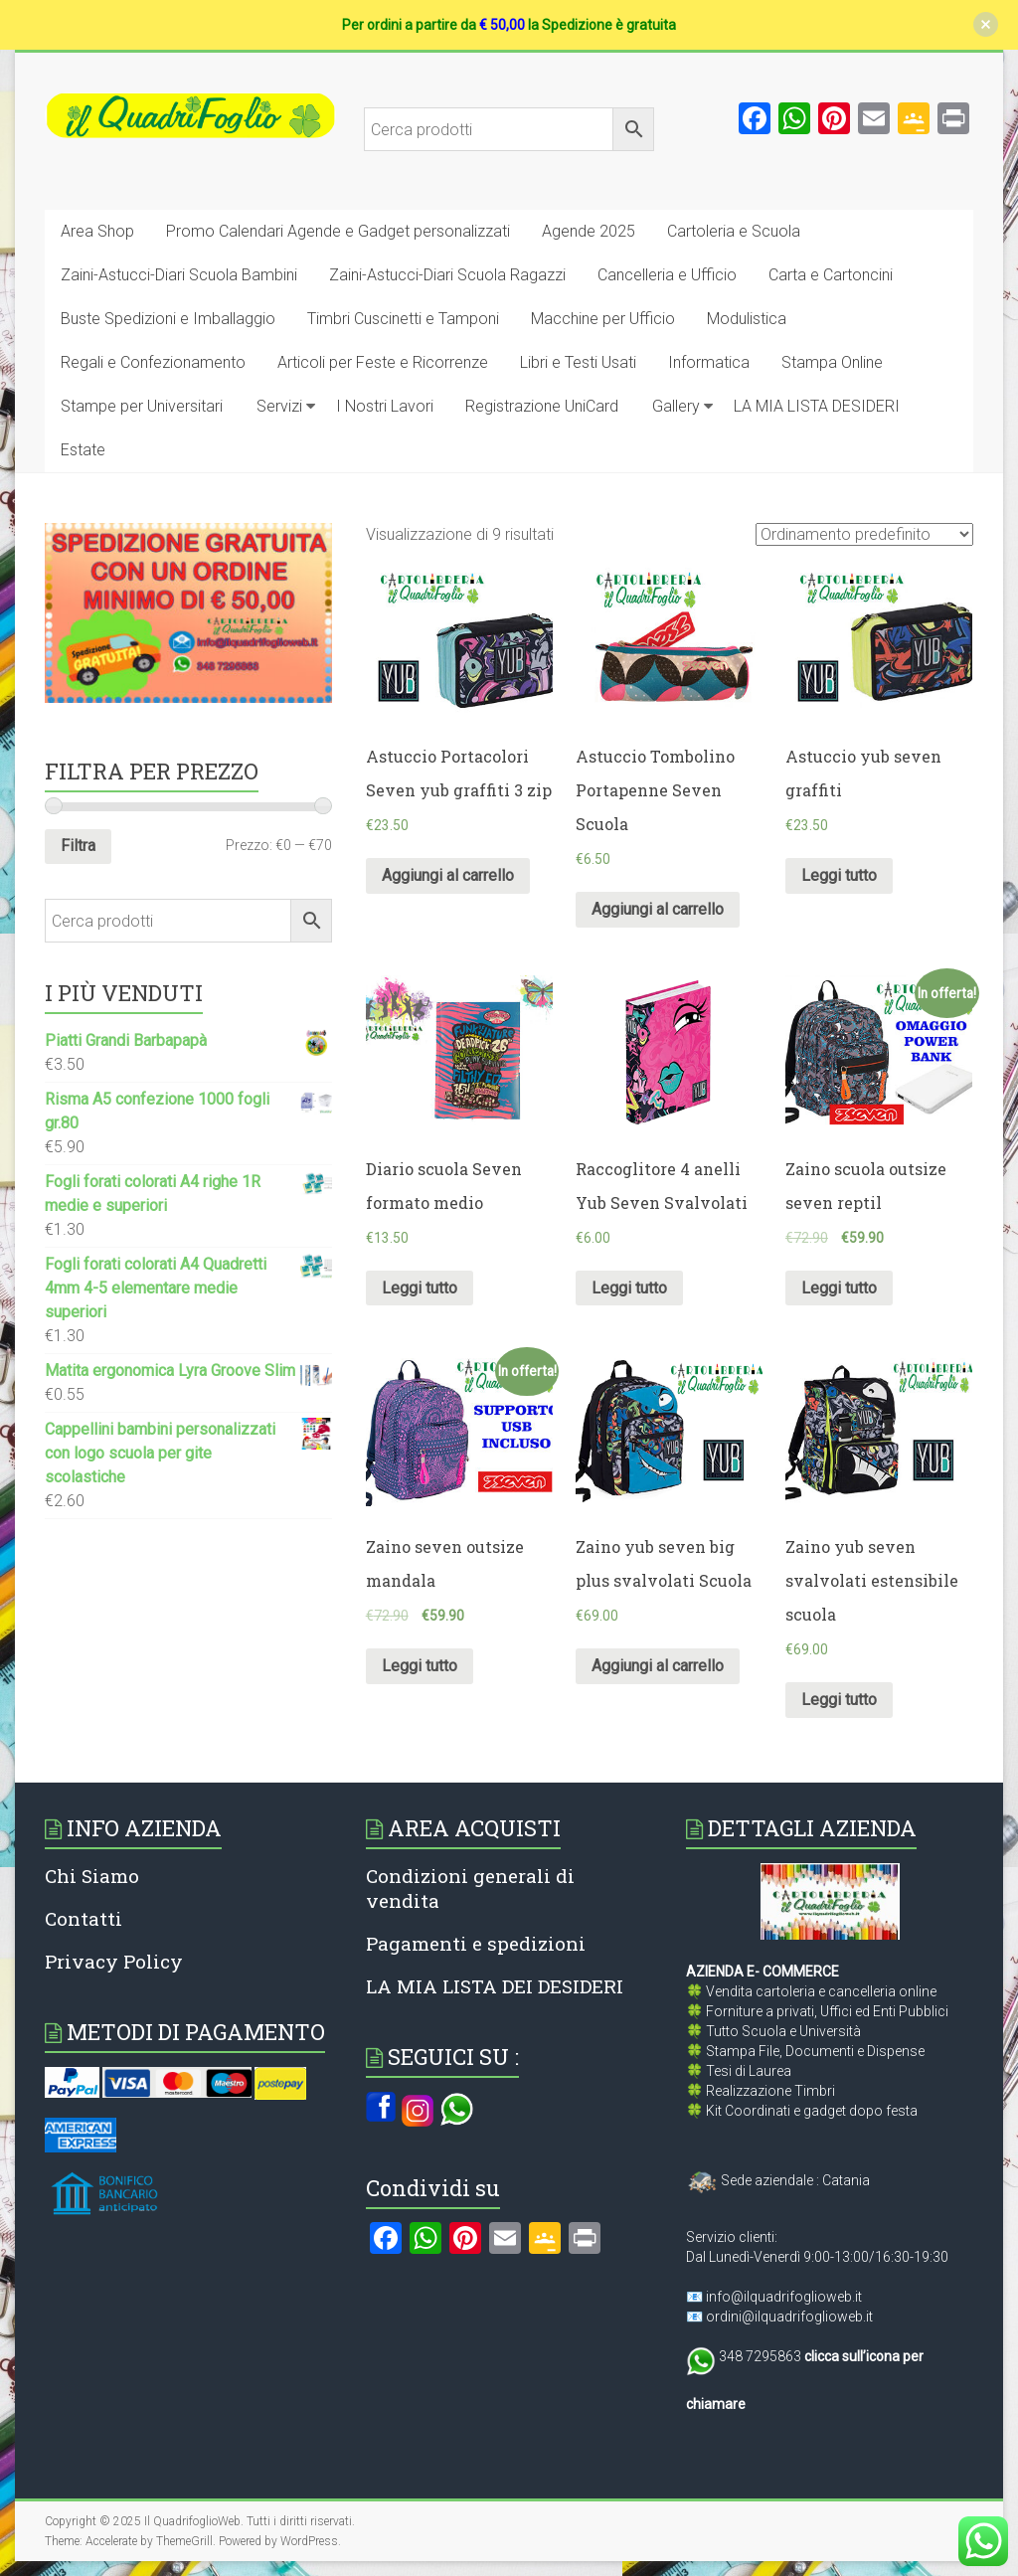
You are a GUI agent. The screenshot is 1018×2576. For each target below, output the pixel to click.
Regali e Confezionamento (153, 362)
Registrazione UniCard (541, 406)
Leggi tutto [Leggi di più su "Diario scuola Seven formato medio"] (419, 1288)
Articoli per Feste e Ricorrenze (382, 362)
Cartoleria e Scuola (733, 231)
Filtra (78, 845)
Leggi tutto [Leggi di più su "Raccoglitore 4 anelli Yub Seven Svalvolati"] (629, 1288)
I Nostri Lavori (384, 406)
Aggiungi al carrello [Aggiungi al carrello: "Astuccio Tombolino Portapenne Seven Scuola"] (658, 909)
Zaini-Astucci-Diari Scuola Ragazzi (447, 274)
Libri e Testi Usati (578, 362)
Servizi (279, 406)
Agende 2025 (588, 231)
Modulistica (746, 318)
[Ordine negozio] (864, 534)
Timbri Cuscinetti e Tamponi (403, 318)
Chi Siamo (92, 1875)
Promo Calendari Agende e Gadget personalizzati (338, 231)
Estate (83, 449)
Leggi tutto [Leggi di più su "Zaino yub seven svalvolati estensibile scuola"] (839, 1699)
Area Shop (97, 231)
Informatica (709, 362)
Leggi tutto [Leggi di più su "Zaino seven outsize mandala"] (419, 1665)
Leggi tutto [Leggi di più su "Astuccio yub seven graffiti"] (839, 875)
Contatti (83, 1918)
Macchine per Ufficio (603, 318)
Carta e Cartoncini (830, 274)
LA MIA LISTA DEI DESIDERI (494, 1986)
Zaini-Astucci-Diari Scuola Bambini (179, 274)
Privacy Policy (114, 1961)
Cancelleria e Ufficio (667, 274)
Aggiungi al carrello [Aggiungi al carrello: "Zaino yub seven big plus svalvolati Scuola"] (658, 1665)
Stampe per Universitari (142, 406)
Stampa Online (832, 362)
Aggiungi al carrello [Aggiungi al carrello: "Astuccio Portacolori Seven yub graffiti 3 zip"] (448, 875)
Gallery (676, 406)
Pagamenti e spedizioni (476, 1943)
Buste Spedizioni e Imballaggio (168, 318)
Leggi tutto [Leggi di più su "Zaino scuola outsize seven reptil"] (839, 1288)
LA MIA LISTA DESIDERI (817, 406)
